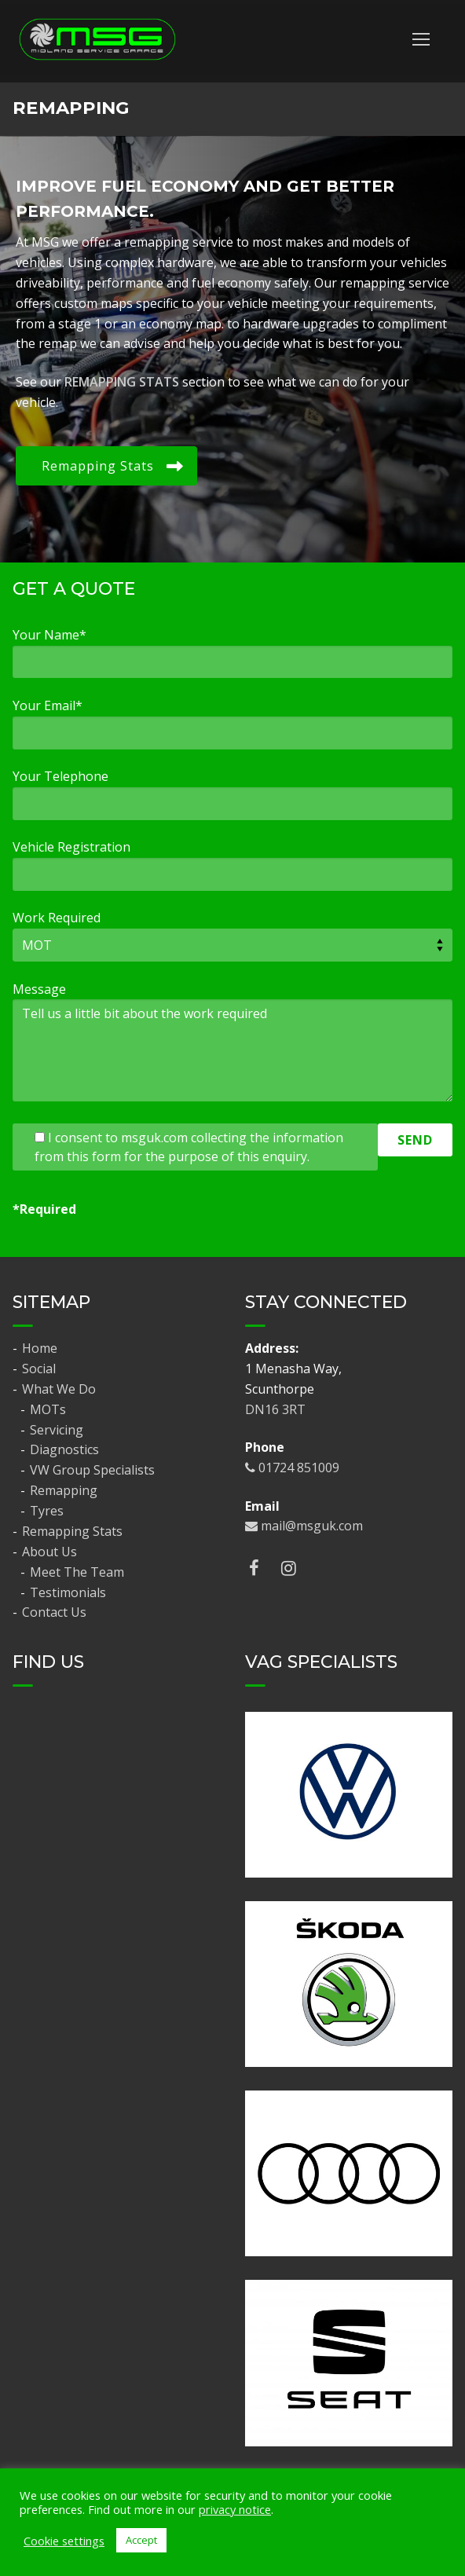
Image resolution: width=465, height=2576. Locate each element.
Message (39, 989)
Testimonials (68, 1592)
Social (39, 1368)
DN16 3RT (275, 1409)
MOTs (48, 1409)
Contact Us (54, 1612)
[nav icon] (421, 39)
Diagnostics (64, 1449)
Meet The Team (77, 1572)
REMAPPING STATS (121, 381)
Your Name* (49, 634)
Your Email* (47, 705)
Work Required (57, 917)
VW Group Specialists (92, 1470)
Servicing (56, 1429)
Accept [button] (141, 2540)
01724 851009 (292, 1467)
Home (39, 1348)
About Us (51, 1551)
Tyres (47, 1510)
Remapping (63, 1490)
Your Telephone (60, 776)
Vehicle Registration (71, 847)
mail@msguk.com (304, 1525)
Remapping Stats (72, 1531)
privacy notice (235, 2509)
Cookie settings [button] (64, 2541)
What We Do (60, 1389)
